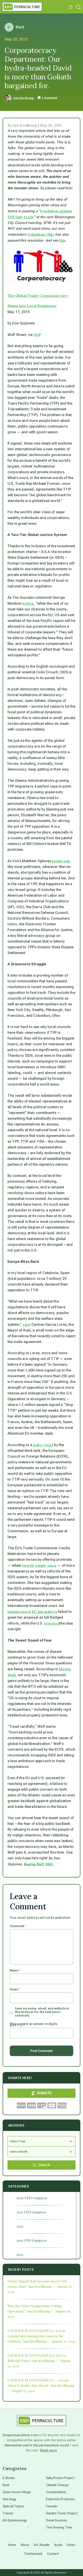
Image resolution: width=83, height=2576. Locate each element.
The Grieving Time (59, 2527)
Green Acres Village (17, 2492)
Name (15, 1970)
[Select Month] (41, 2152)
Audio (58, 2545)
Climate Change (57, 2485)
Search (41, 2165)
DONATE (41, 2093)
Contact (53, 2553)
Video (71, 2545)
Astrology (9, 2499)
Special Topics (13, 2506)
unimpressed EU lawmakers (32, 1611)
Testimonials (33, 2553)
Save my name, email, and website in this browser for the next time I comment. (42, 2012)
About (25, 2545)
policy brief (43, 1445)
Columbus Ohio (41, 234)
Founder (52, 2506)
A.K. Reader (42, 2545)
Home (12, 2545)
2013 (19, 2254)
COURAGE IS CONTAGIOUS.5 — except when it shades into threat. (38, 2383)
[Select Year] (41, 2141)
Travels (8, 2513)
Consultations (56, 2492)
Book (6, 2485)
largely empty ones (39, 1565)
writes (27, 603)
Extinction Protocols (60, 2499)
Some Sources (56, 2520)
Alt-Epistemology (15, 2520)
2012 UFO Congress (31, 2240)
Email (15, 1989)
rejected (52, 1623)
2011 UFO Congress (31, 2212)
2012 (19, 2226)
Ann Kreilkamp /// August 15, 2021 (49, 2341)
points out (60, 861)
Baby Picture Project (60, 2478)
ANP (37, 334)
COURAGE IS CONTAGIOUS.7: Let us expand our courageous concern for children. (36, 2335)
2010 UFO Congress (31, 2198)
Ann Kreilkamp (24, 98)
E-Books (9, 2478)
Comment (18, 1926)
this (62, 240)
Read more (48, 2450)
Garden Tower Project (61, 2513)
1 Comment (47, 97)
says (26, 1324)
